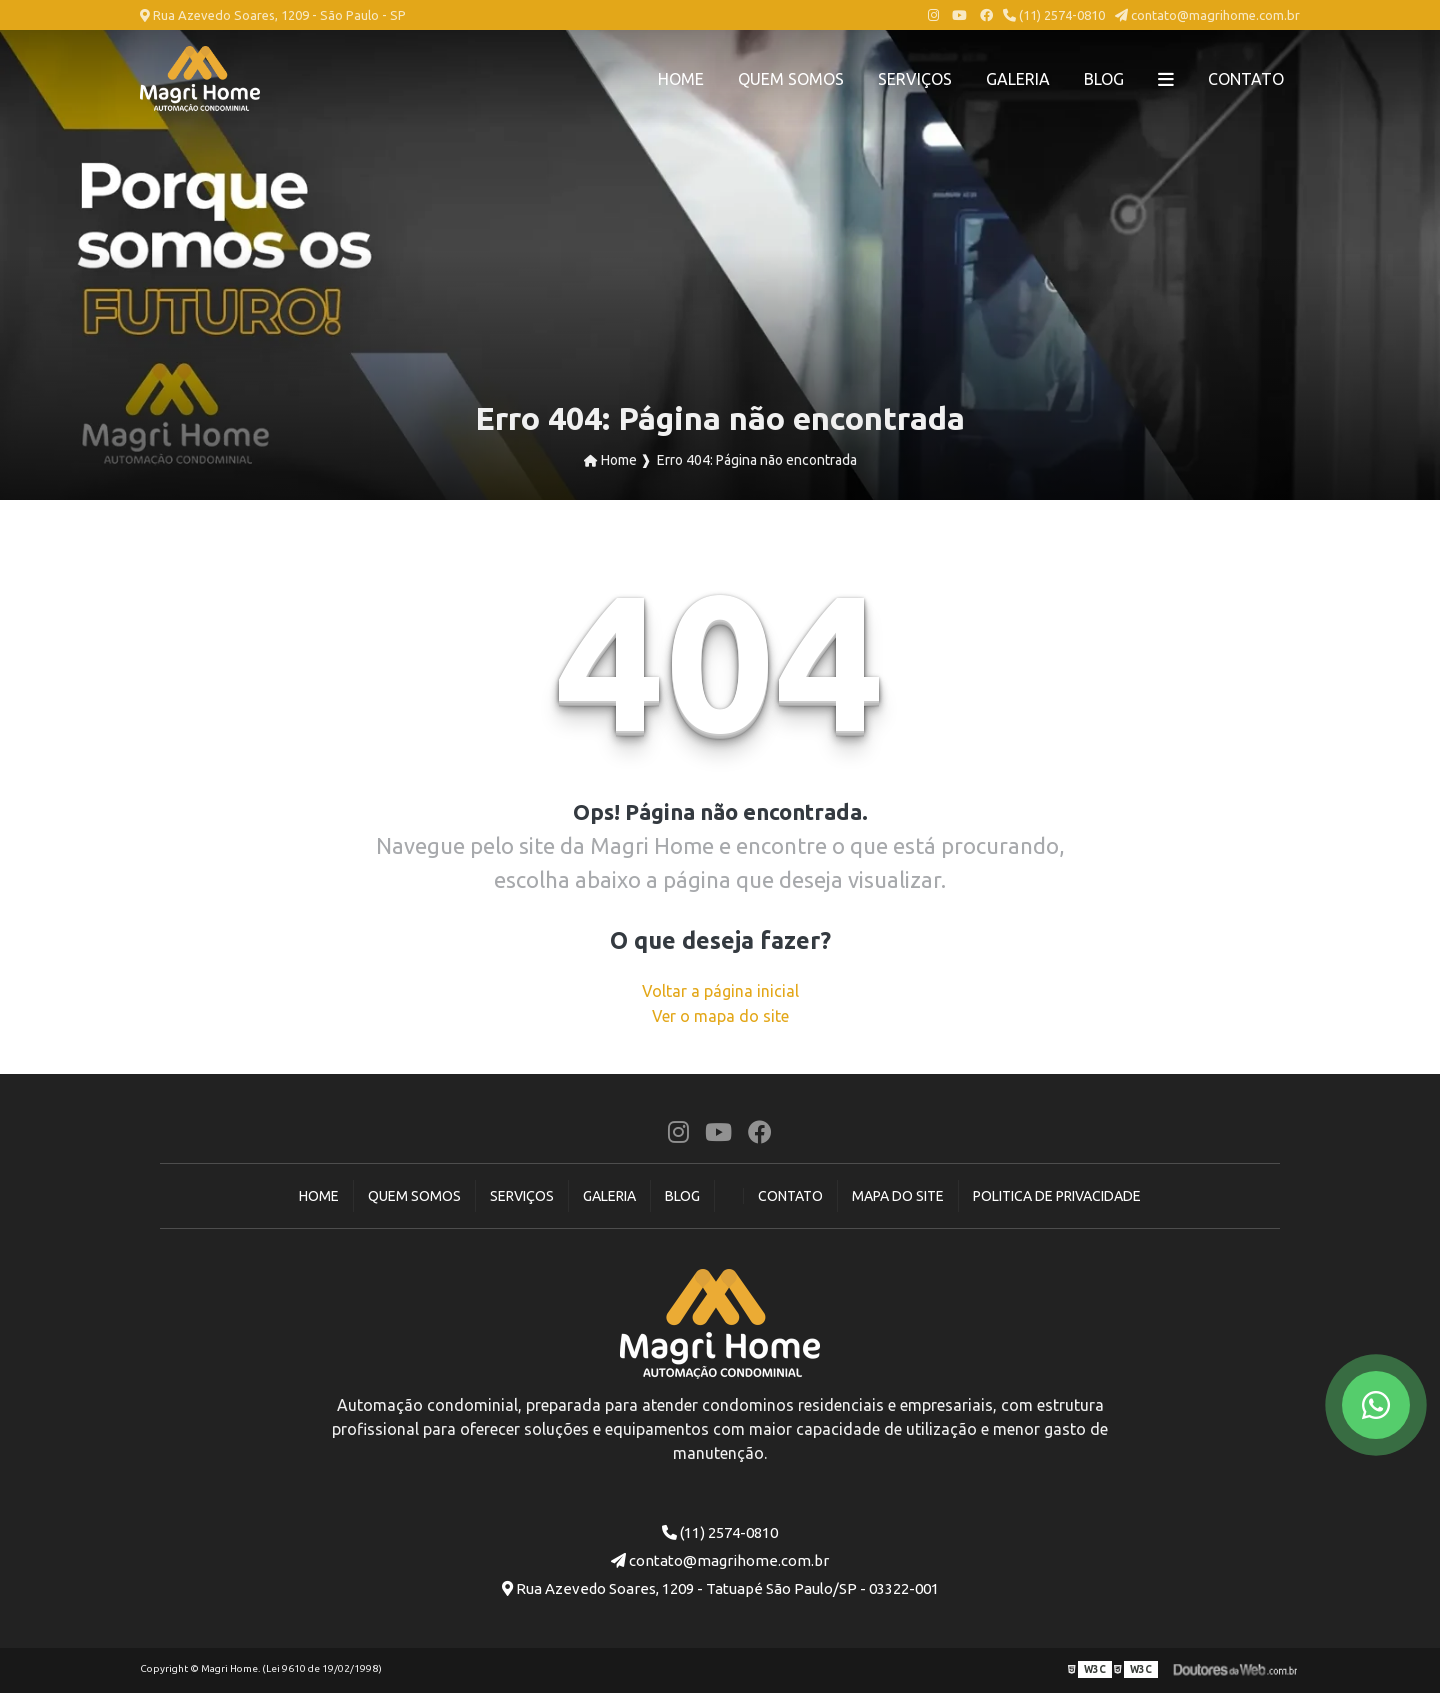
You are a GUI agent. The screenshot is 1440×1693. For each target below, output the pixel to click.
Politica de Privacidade (1057, 1196)
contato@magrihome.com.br (1207, 15)
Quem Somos (791, 79)
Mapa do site (898, 1196)
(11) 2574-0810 (1054, 15)
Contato (1246, 79)
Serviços (915, 79)
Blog (1104, 79)
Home (681, 79)
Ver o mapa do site (720, 1016)
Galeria (1018, 79)
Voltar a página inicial (720, 991)
